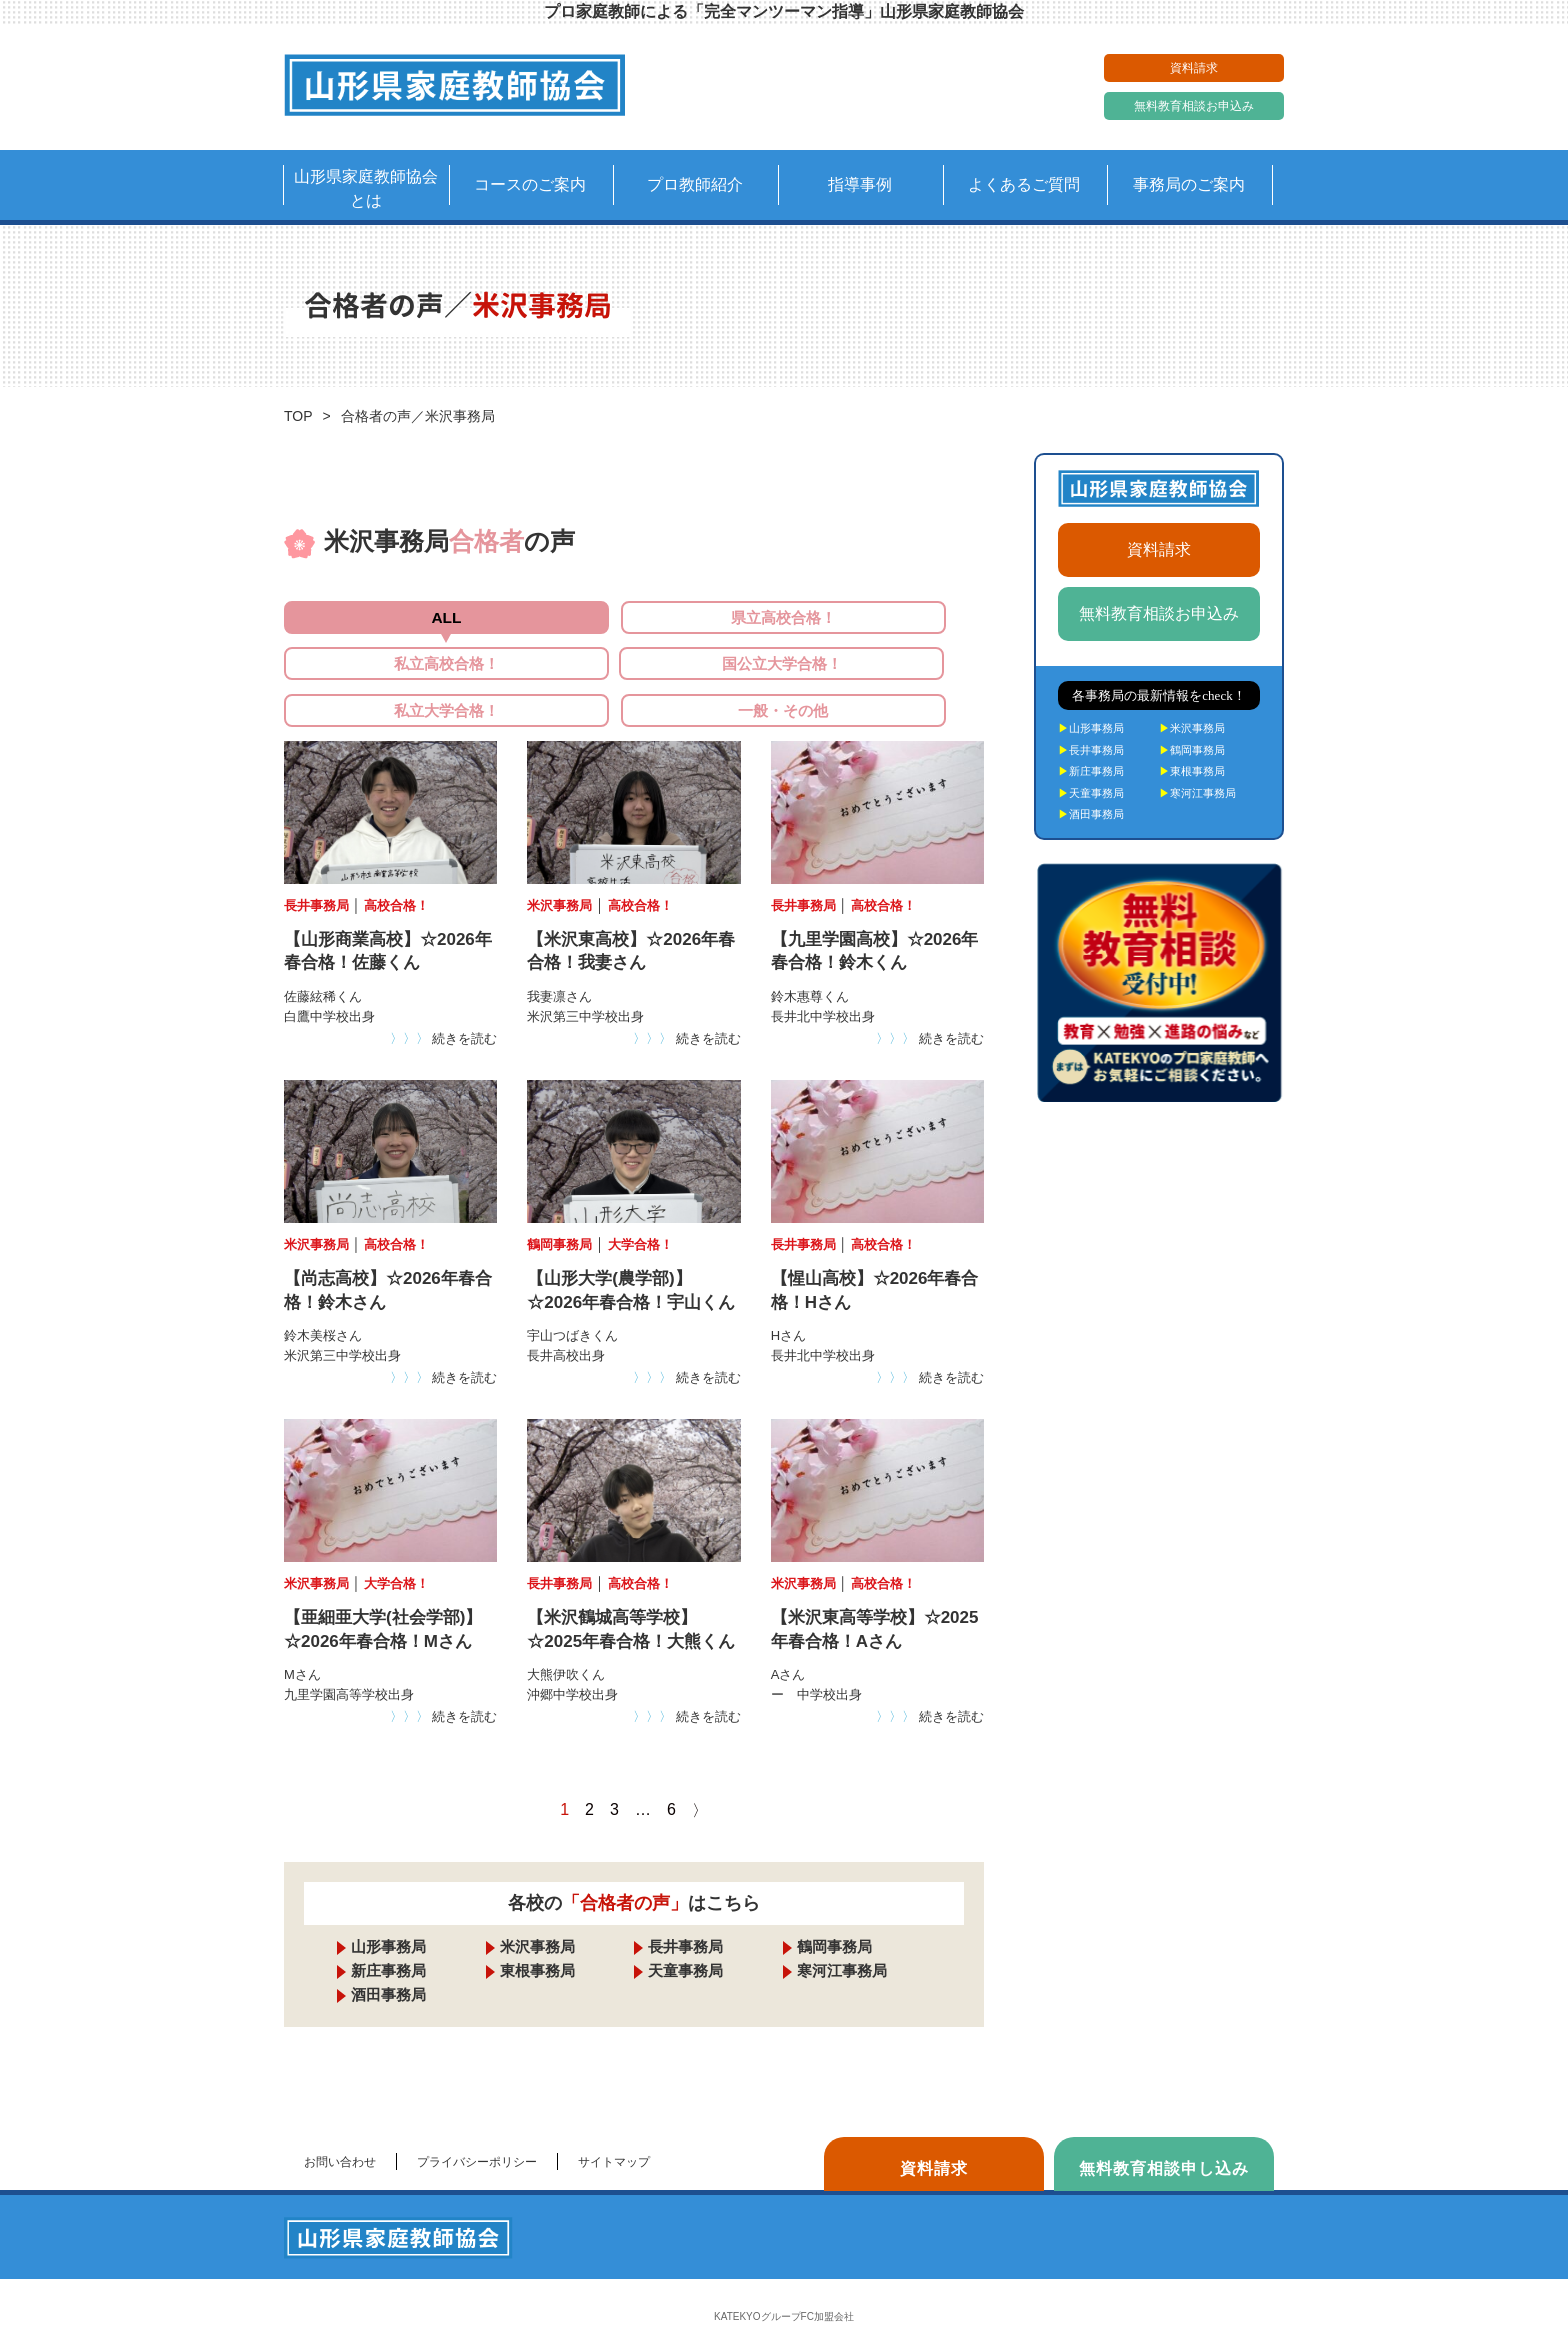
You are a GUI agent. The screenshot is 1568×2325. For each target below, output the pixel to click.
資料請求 (1194, 68)
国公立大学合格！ (397, 675)
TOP (298, 416)
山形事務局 (388, 1920)
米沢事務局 (537, 1920)
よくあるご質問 (1024, 184)
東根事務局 (537, 1944)
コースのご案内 (530, 184)
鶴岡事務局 (834, 1920)
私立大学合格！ (634, 675)
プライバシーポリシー (477, 2136)
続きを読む (444, 1012)
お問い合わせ (340, 2136)
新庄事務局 (388, 1944)
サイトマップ (614, 2136)
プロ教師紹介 (695, 184)
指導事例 (860, 184)
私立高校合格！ (871, 618)
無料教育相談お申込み (1194, 106)
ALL (396, 618)
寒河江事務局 (842, 1944)
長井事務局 (685, 1920)
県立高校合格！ (634, 618)
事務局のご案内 (1189, 184)
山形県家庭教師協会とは (366, 188)
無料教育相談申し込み (1164, 2142)
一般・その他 (871, 675)
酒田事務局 (388, 1968)
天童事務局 (685, 1944)
